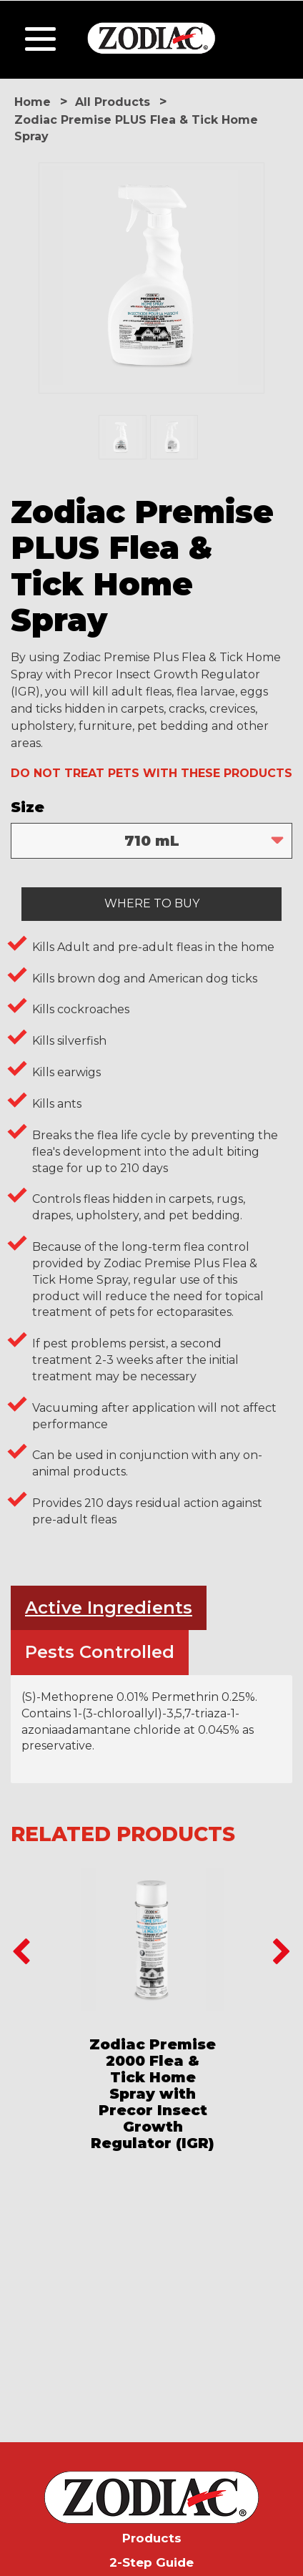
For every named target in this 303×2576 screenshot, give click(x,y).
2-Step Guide (151, 2562)
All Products (112, 102)
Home (32, 102)
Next (282, 1952)
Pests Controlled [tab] (99, 1651)
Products (152, 2538)
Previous (21, 1952)
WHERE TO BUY (151, 903)
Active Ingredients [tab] (108, 1607)
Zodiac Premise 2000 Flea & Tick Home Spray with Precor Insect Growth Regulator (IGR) (152, 2094)
